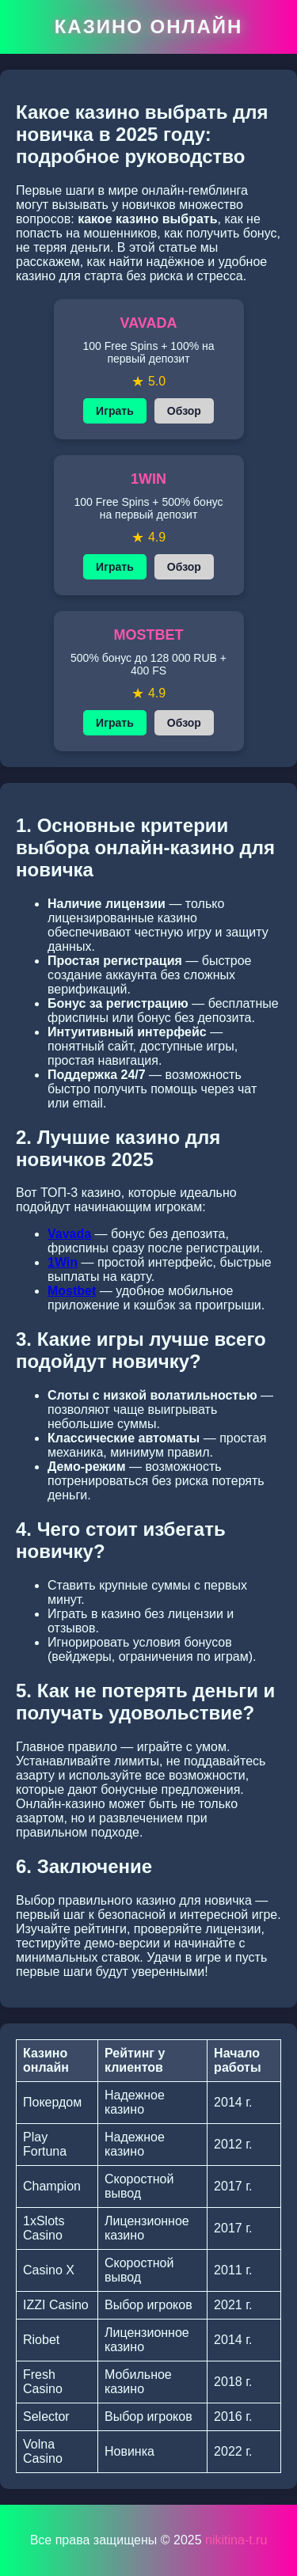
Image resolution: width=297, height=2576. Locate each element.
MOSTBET (149, 635)
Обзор (184, 411)
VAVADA (148, 323)
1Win (63, 1262)
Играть (115, 411)
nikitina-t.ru (236, 2540)
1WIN (148, 479)
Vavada (69, 1234)
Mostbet (72, 1290)
